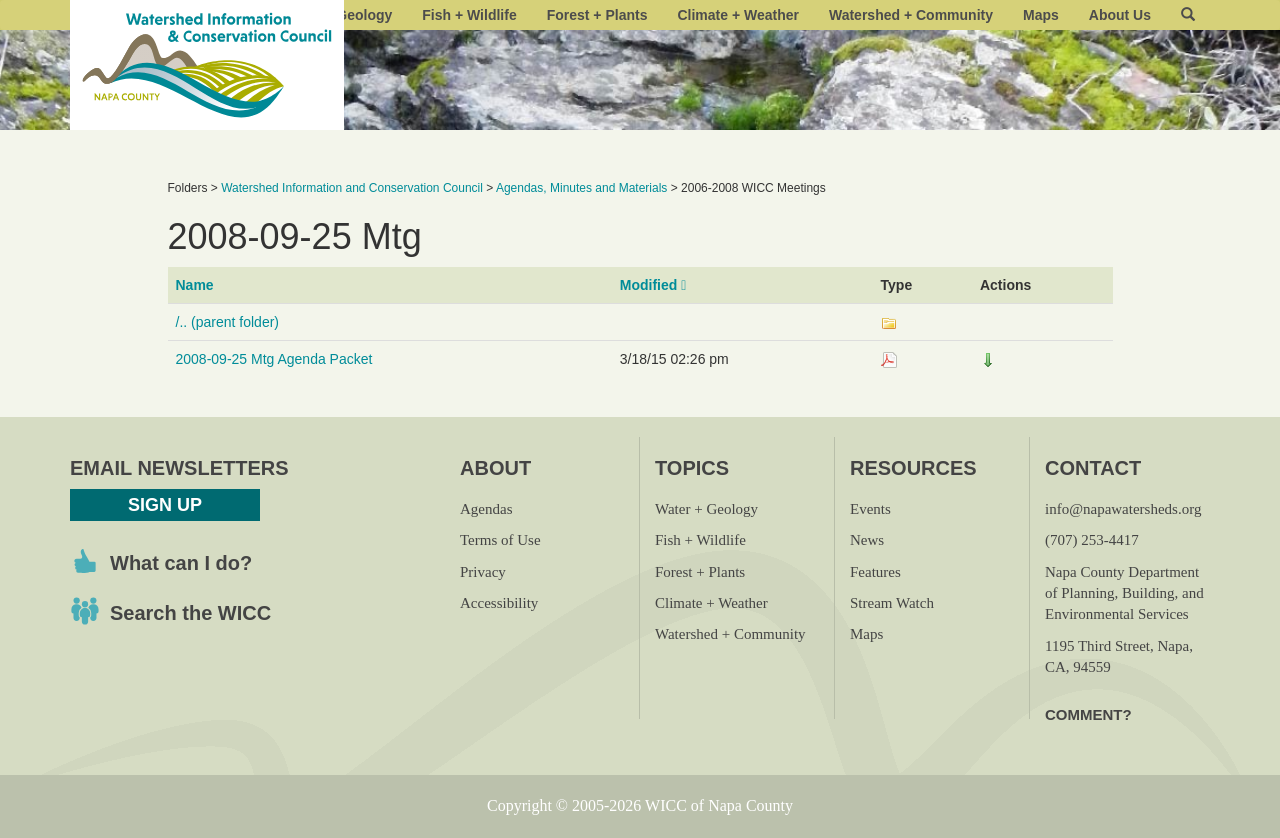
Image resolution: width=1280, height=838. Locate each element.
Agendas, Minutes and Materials (581, 188)
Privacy (483, 572)
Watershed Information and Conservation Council (352, 188)
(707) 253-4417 (1092, 540)
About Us (1120, 15)
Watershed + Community (911, 15)
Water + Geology (706, 509)
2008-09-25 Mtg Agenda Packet (274, 359)
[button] (1188, 15)
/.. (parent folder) (228, 322)
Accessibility (499, 603)
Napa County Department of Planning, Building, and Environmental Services (1124, 593)
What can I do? (181, 563)
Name (195, 285)
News (867, 540)
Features (875, 572)
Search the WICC (190, 613)
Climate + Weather (738, 15)
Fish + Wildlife (469, 15)
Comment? (1088, 714)
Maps (1041, 15)
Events (870, 509)
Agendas (486, 509)
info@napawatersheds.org (1123, 509)
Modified (653, 285)
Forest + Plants (597, 15)
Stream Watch (892, 603)
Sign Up (165, 505)
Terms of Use (500, 540)
